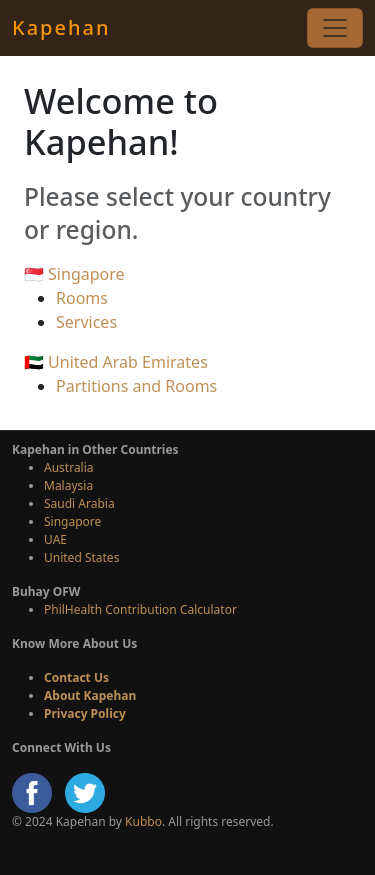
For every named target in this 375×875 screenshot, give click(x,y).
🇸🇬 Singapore (74, 274)
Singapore (72, 521)
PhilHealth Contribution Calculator (140, 609)
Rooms (82, 298)
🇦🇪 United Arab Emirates (116, 362)
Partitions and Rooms (136, 386)
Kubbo (143, 821)
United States (81, 557)
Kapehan (61, 27)
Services (86, 322)
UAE (55, 539)
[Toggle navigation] (335, 28)
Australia (69, 467)
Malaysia (68, 485)
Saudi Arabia (79, 503)
